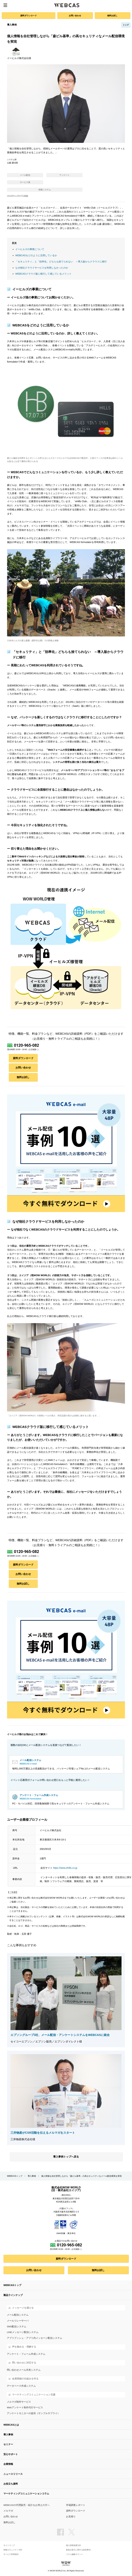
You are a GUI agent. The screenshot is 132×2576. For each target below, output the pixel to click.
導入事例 (32, 2176)
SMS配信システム (16, 2326)
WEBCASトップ (14, 2176)
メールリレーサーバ (18, 2320)
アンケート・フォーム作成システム (26, 2354)
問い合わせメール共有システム (24, 2370)
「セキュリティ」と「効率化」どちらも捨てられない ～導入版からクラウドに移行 (61, 261)
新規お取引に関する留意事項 (78, 2550)
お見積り (71, 2516)
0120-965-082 (26, 1045)
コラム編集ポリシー (74, 2554)
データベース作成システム (21, 2386)
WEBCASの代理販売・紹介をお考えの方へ (26, 2505)
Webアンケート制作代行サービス (25, 2407)
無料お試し (112, 15)
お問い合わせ (75, 15)
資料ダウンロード (28, 15)
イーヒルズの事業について (29, 249)
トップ (126, 25)
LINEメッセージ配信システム (22, 2332)
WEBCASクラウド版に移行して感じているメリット (43, 273)
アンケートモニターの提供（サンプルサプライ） (33, 2413)
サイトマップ (9, 2545)
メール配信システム (18, 2315)
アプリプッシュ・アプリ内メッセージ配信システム (34, 2338)
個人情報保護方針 (73, 2545)
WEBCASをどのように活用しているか (36, 255)
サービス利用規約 (11, 2554)
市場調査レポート (75, 2505)
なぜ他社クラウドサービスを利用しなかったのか (41, 267)
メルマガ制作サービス (19, 2402)
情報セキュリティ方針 (12, 2550)
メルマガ (8, 2510)
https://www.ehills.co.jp (65, 1867)
